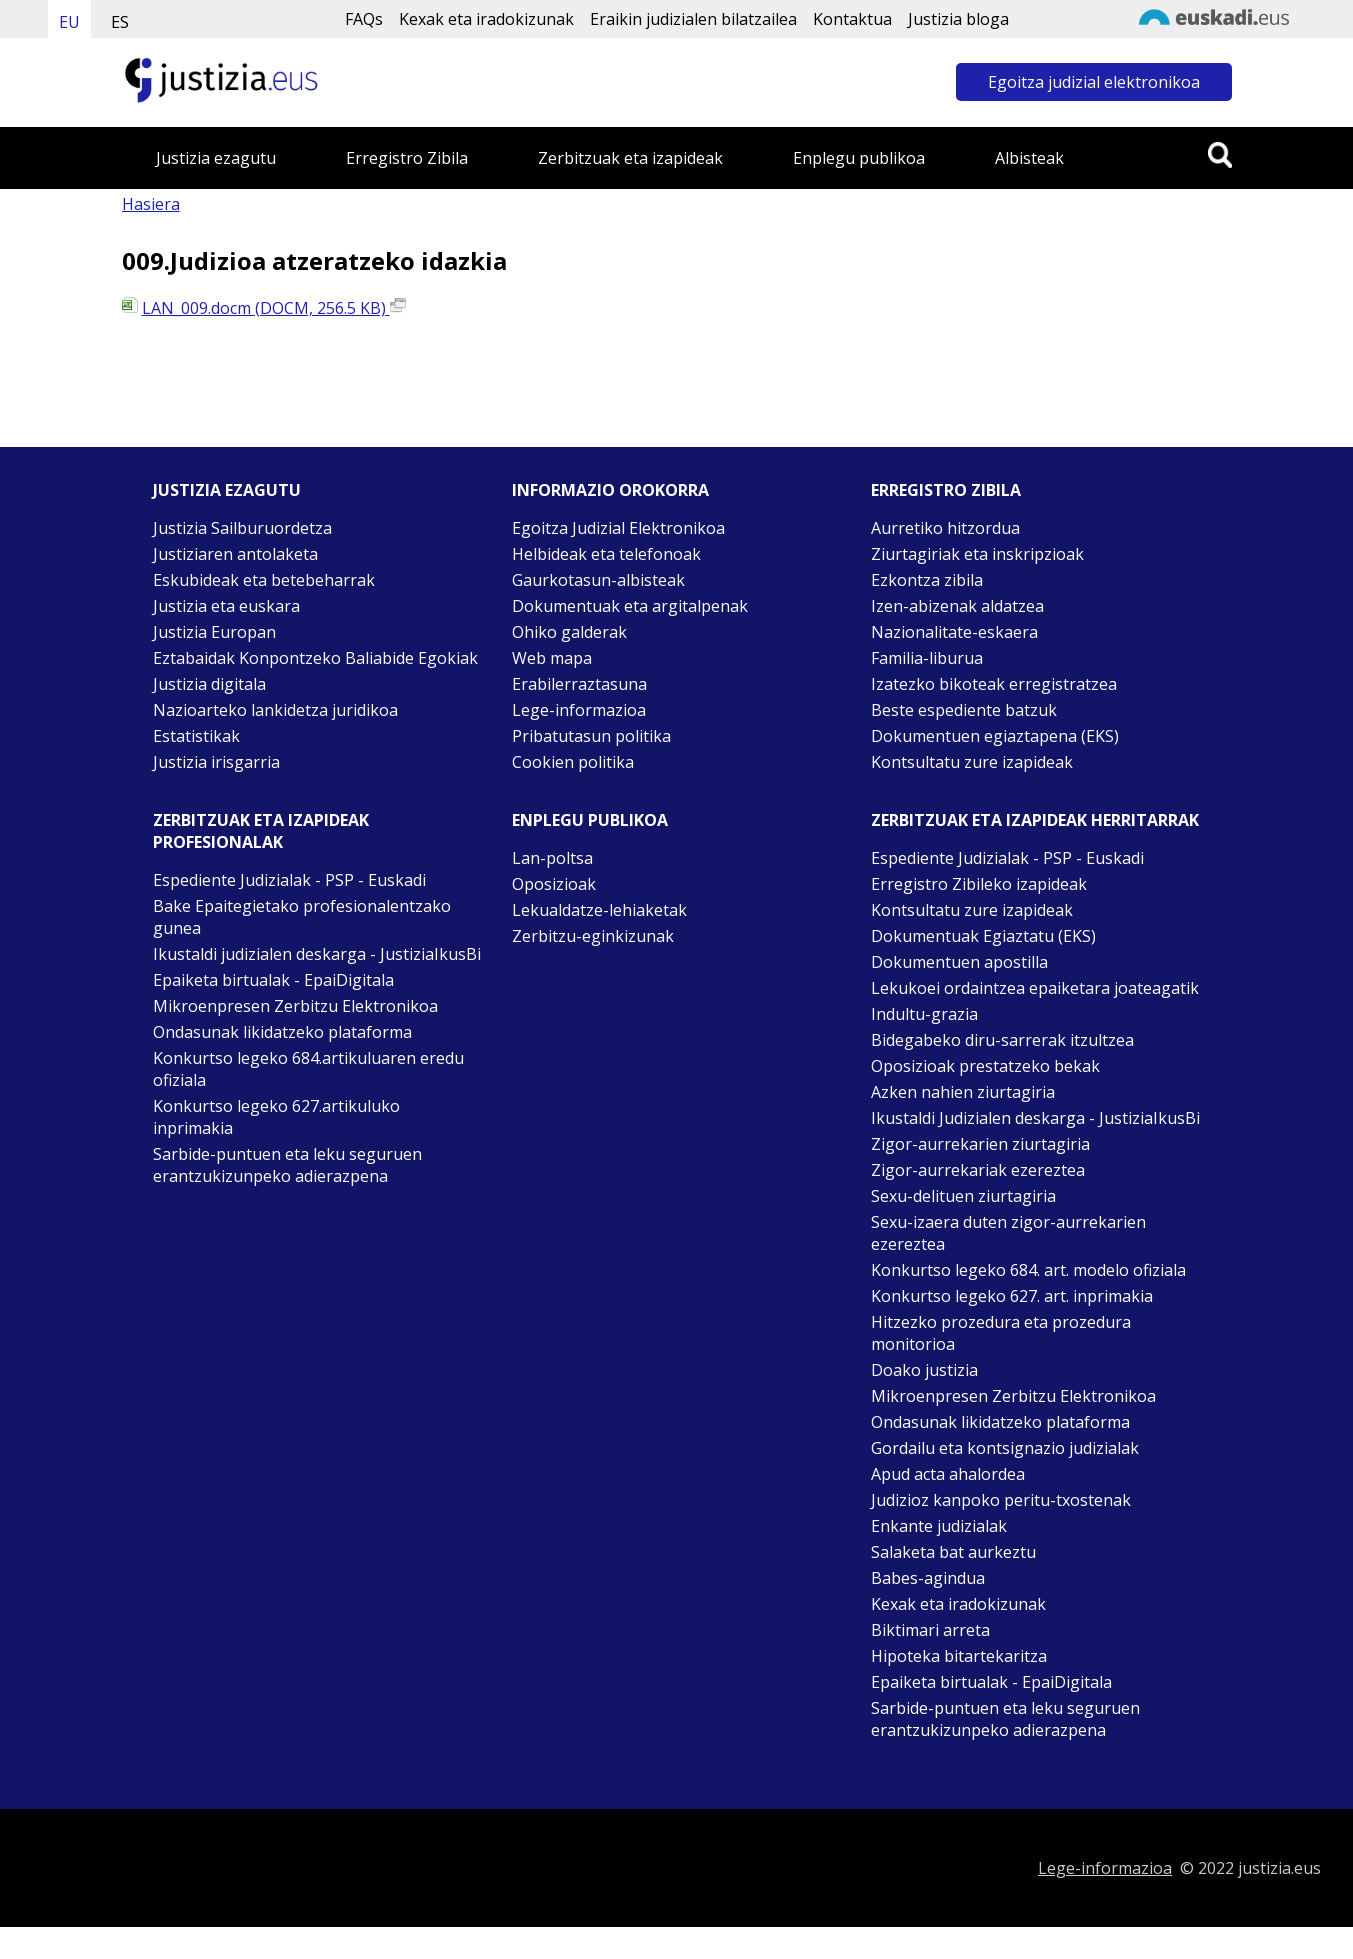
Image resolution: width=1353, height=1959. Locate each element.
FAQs (364, 19)
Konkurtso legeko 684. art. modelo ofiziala (1028, 1270)
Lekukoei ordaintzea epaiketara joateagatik (1035, 988)
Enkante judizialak (939, 1526)
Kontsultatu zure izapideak (972, 762)
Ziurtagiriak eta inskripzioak (977, 554)
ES (120, 22)
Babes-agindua (928, 1578)
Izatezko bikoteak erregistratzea (994, 684)
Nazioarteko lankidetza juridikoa (275, 710)
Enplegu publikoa (859, 158)
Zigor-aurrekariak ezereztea (978, 1170)
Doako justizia (924, 1370)
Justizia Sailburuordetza (242, 528)
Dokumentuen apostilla (959, 962)
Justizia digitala (209, 684)
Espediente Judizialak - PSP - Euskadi (289, 880)
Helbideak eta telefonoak (606, 554)
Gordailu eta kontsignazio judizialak (1005, 1448)
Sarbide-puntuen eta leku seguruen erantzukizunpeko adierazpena (287, 1165)
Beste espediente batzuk (964, 710)
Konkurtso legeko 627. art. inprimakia (1012, 1296)
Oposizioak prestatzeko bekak (985, 1066)
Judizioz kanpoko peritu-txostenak (1001, 1500)
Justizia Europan (214, 632)
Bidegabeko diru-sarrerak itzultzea (1002, 1040)
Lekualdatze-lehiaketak (599, 910)
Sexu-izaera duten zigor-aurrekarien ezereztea (1008, 1233)
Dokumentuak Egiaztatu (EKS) (983, 936)
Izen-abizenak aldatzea (957, 606)
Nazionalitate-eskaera (954, 632)
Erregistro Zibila (407, 158)
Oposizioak (554, 884)
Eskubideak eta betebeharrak (264, 580)
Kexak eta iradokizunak (486, 19)
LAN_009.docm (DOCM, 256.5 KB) (274, 308)
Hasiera (151, 204)
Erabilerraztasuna (579, 684)
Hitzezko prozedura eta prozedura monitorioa (1001, 1333)
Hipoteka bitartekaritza (959, 1656)
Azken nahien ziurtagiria (963, 1092)
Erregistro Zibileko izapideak (979, 884)
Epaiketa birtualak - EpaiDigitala (273, 980)
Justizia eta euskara (226, 606)
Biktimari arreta (930, 1630)
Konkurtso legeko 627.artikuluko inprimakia (276, 1117)
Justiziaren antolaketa (235, 554)
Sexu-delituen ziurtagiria (963, 1196)
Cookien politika (573, 762)
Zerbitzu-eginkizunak (593, 936)
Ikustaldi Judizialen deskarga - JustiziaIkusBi (1035, 1118)
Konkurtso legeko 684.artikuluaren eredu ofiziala (308, 1069)
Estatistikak (196, 736)
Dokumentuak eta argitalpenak (630, 606)
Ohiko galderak (569, 632)
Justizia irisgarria (216, 762)
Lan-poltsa (552, 858)
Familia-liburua (927, 658)
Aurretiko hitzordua (945, 528)
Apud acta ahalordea (948, 1474)
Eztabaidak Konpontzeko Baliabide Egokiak (315, 658)
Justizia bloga (958, 19)
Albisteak (1029, 158)
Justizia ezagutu (216, 158)
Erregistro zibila (946, 490)
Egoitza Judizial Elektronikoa (618, 528)
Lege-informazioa (579, 710)
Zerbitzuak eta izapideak (630, 158)
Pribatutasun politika (591, 736)
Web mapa (552, 658)
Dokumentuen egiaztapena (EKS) (995, 736)
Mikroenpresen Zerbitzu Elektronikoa (295, 1006)
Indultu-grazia (924, 1014)
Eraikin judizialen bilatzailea (693, 19)
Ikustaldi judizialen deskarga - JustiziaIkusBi (317, 954)
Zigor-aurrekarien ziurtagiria (980, 1144)
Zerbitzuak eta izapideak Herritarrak (1035, 820)
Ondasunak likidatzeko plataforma (282, 1032)
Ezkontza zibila (927, 580)
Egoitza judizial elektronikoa (1094, 82)
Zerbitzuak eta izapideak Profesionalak (261, 831)
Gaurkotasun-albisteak (598, 580)
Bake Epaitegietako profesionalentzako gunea (302, 917)
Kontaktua (852, 19)
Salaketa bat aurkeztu (953, 1552)
